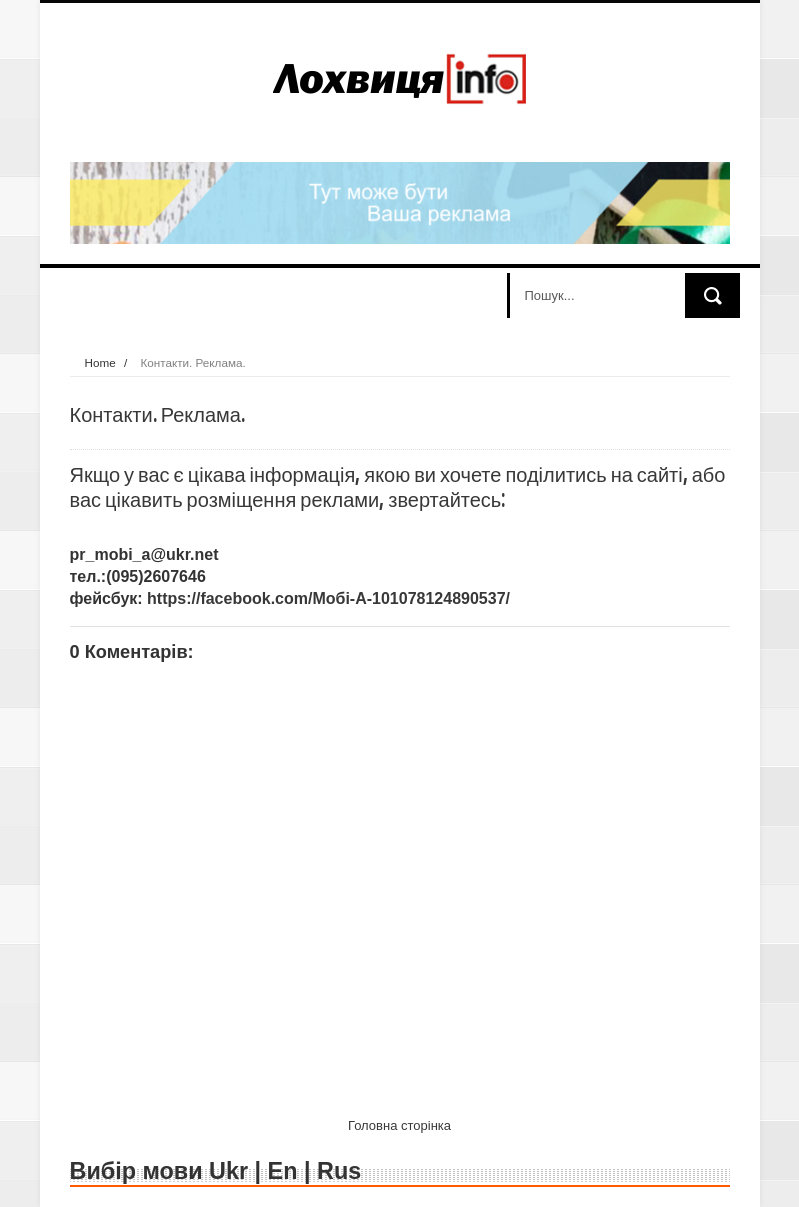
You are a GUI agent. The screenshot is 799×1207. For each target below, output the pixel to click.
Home (100, 362)
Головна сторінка (399, 1125)
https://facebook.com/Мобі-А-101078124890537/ (328, 598)
